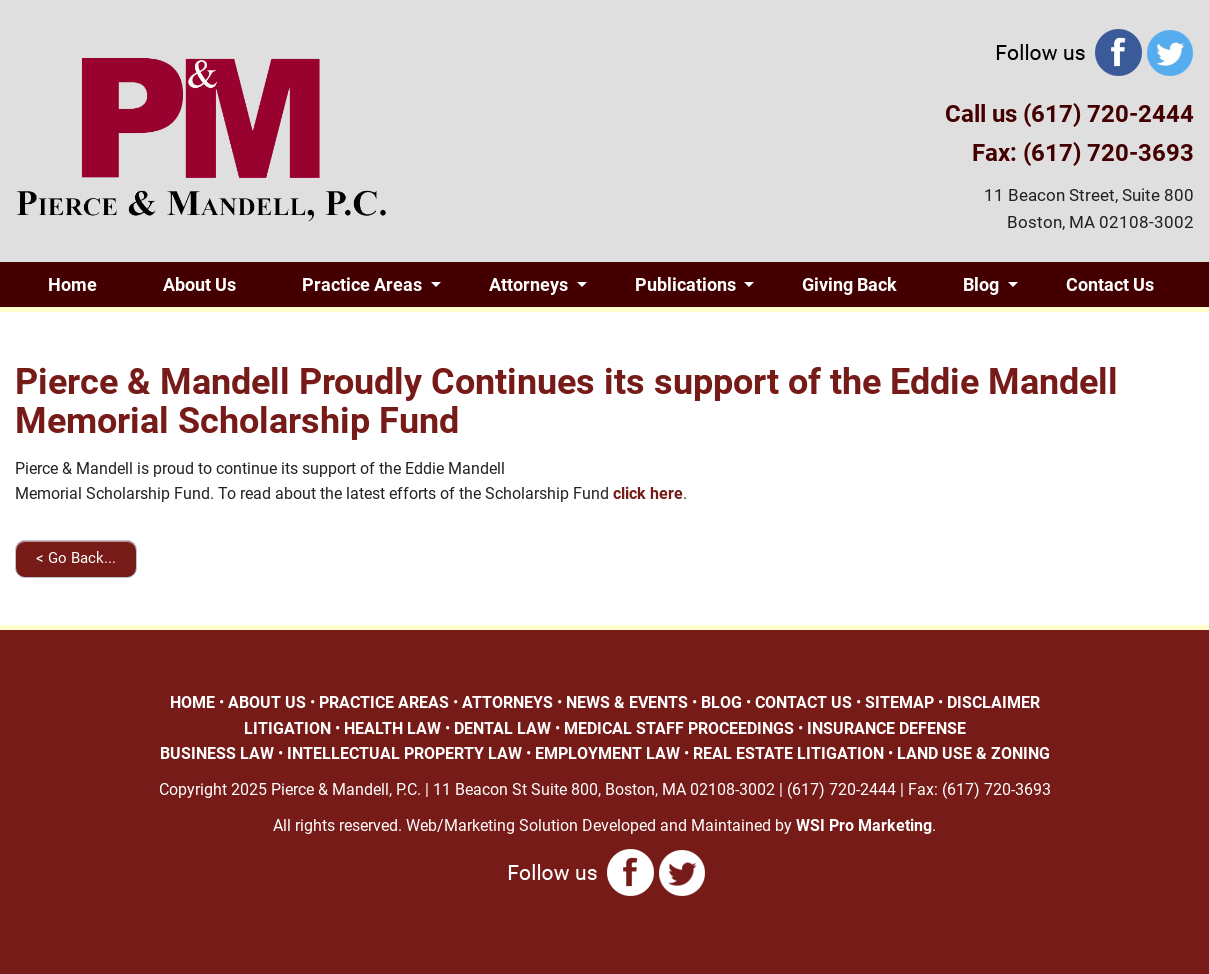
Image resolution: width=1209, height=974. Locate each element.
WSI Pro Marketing (864, 825)
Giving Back (849, 284)
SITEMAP (899, 702)
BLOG (721, 702)
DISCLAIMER (993, 702)
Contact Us (1110, 284)
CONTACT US (803, 702)
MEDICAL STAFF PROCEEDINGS (679, 728)
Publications (685, 284)
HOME (192, 702)
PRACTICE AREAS (384, 702)
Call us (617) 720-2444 (1069, 114)
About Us (199, 284)
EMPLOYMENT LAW (607, 753)
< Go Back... (76, 558)
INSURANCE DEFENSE (886, 728)
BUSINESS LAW (217, 753)
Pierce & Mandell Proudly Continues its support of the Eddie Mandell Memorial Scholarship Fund (566, 402)
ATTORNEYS (507, 702)
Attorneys (528, 284)
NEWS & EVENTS (627, 702)
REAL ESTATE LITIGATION (788, 753)
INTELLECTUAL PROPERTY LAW (404, 753)
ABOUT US (267, 702)
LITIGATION (287, 728)
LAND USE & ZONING (973, 753)
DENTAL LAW (502, 728)
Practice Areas (362, 284)
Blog (981, 284)
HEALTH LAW (392, 728)
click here (648, 493)
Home (72, 284)
